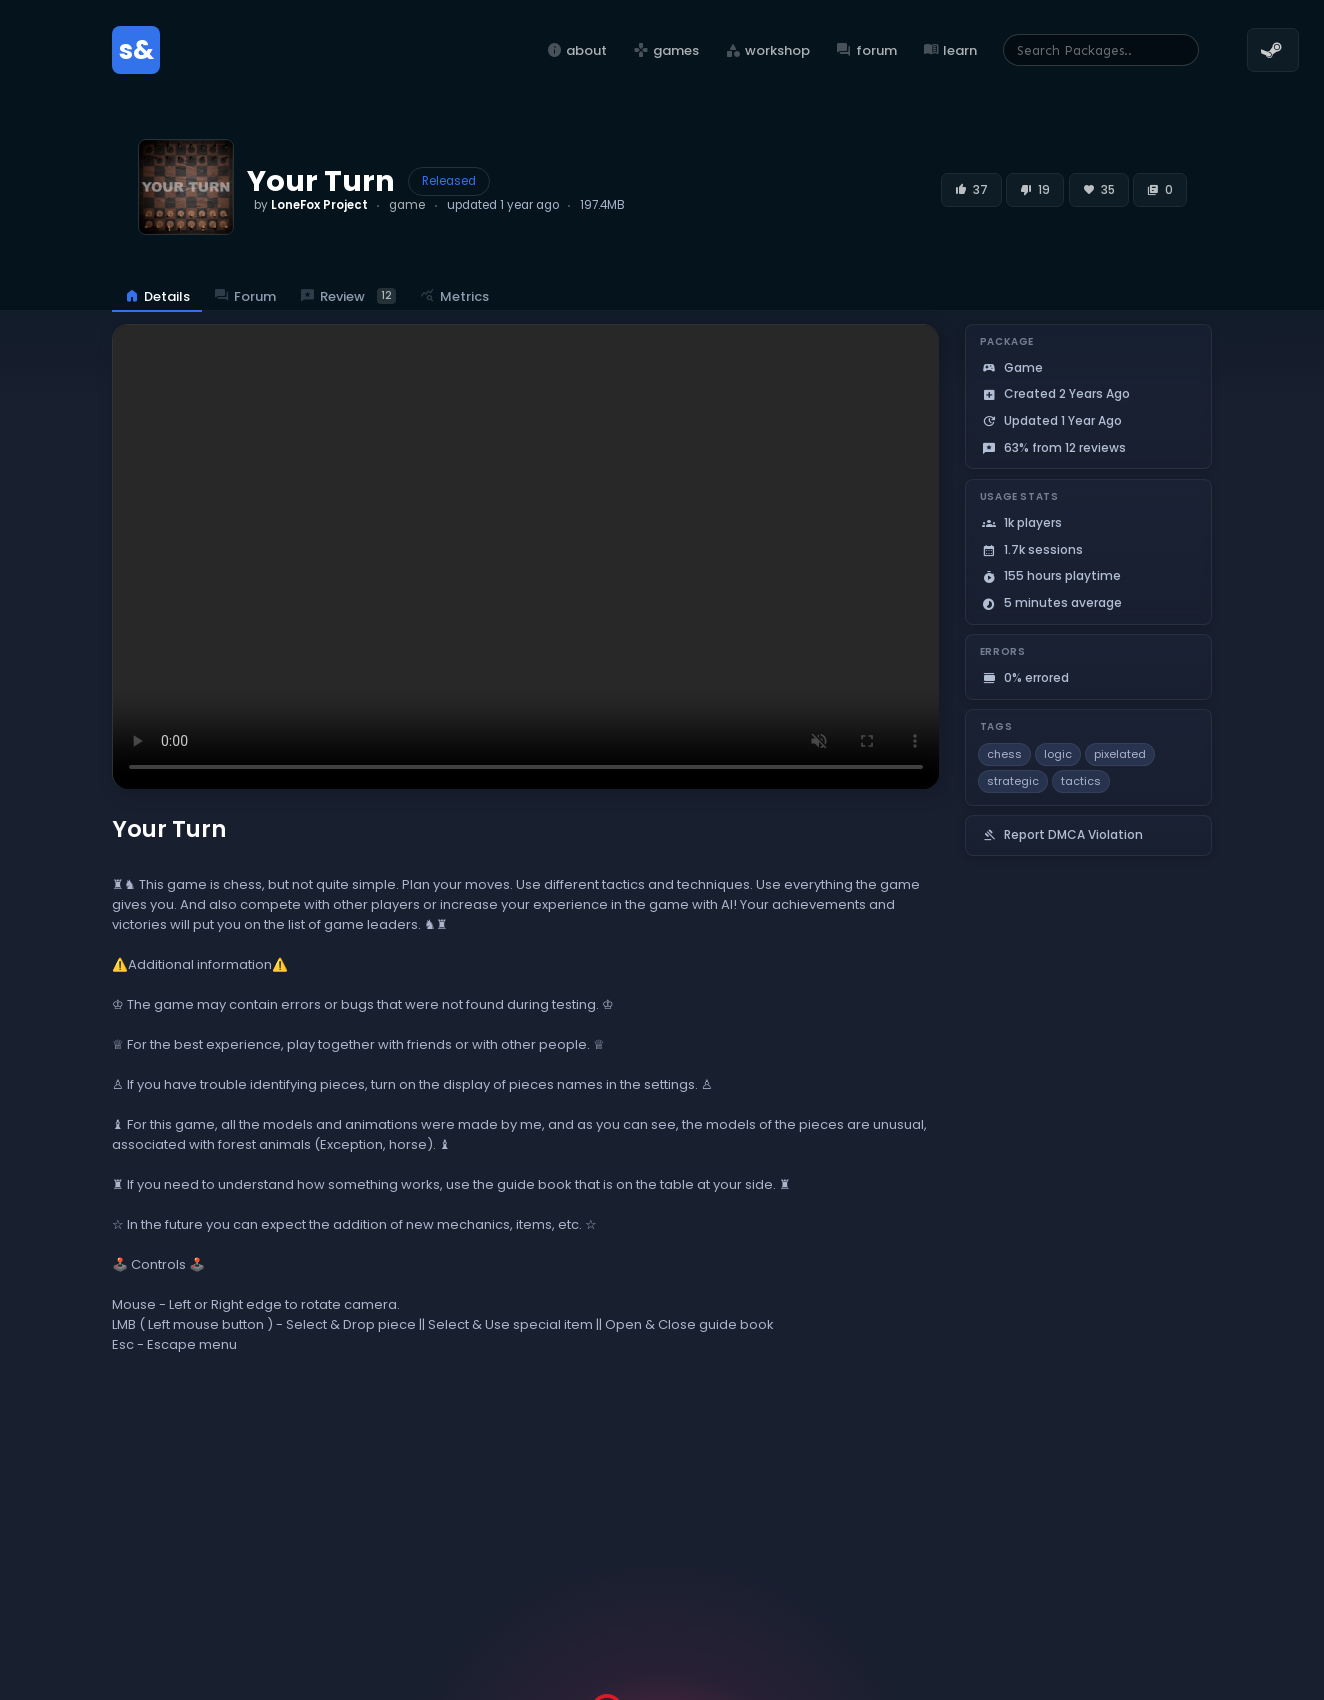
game (407, 205)
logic (1058, 754)
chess (1004, 754)
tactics (1081, 781)
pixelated (1120, 754)
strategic (1013, 781)
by (311, 205)
